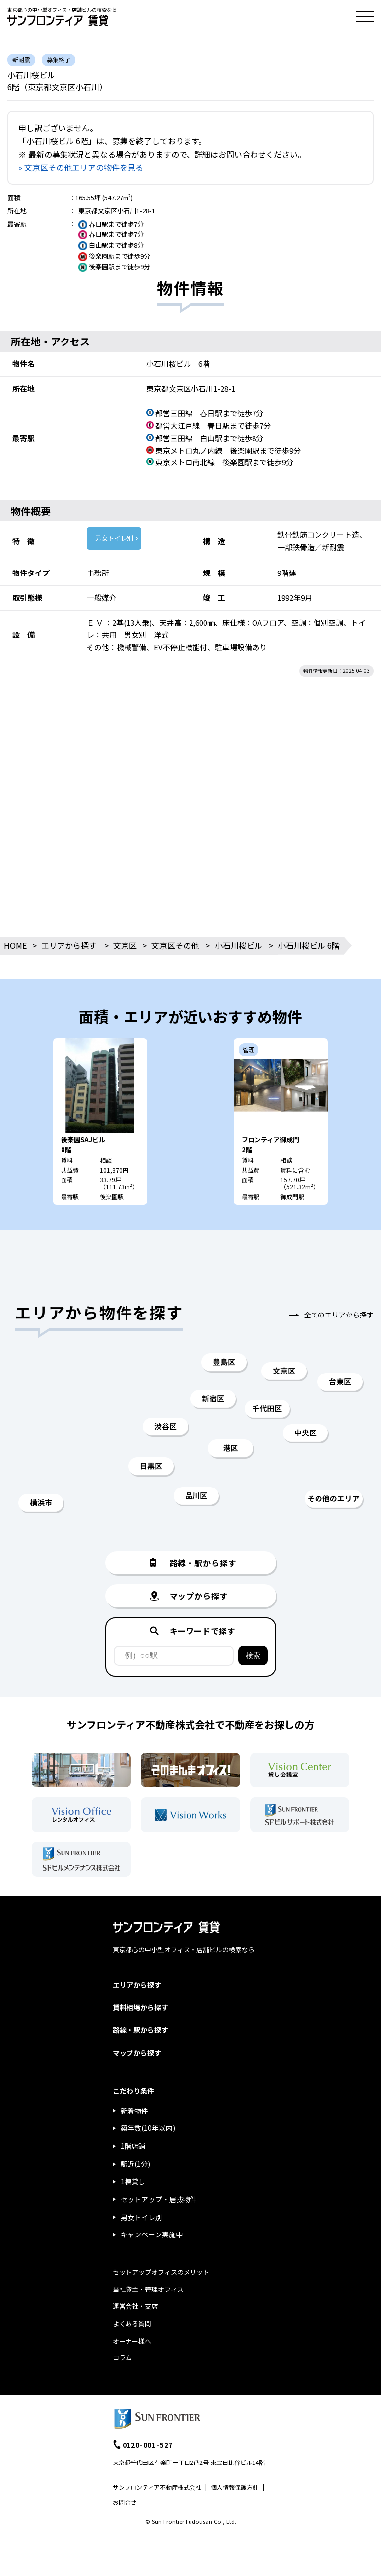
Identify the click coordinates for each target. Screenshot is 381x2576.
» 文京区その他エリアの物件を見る (80, 167)
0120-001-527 (148, 2445)
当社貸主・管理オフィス (148, 2289)
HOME (15, 945)
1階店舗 (133, 2146)
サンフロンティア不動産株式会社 (157, 2487)
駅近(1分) (135, 2164)
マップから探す (137, 2053)
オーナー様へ (132, 2341)
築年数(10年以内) (148, 2128)
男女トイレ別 (114, 538)
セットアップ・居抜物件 (159, 2199)
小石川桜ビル (238, 945)
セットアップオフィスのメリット (161, 2272)
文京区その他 (175, 945)
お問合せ (124, 2502)
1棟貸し (133, 2181)
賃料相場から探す (140, 2007)
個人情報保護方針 (234, 2487)
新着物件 (134, 2111)
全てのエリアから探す (339, 1314)
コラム (122, 2357)
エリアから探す (69, 945)
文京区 (125, 945)
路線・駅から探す (140, 2030)
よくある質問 (132, 2323)
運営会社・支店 (135, 2306)
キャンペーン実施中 (152, 2234)
